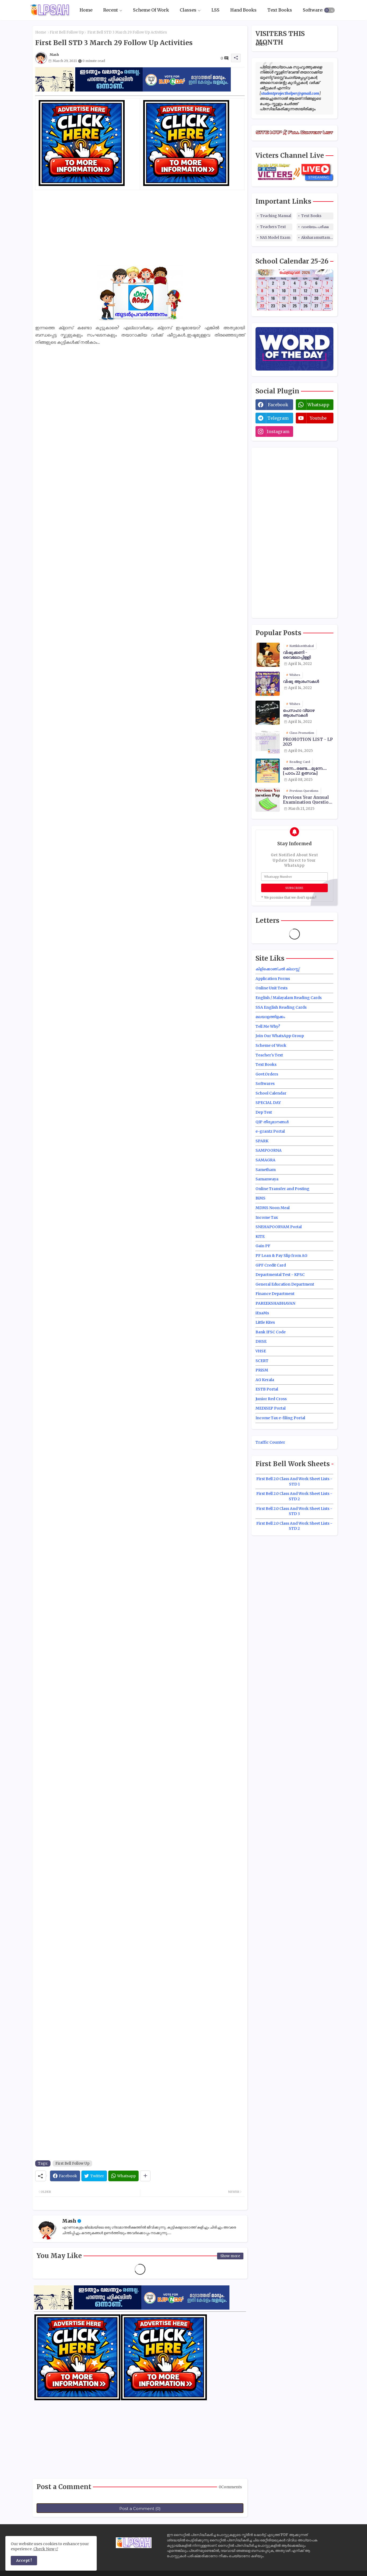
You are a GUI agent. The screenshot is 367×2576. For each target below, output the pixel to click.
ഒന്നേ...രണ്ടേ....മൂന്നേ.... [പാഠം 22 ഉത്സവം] (305, 771)
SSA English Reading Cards (281, 1007)
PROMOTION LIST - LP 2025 (308, 742)
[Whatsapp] (123, 2176)
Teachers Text (273, 227)
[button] (329, 10)
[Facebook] (65, 2176)
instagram (278, 431)
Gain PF (263, 1245)
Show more (230, 2256)
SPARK (262, 1141)
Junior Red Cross (271, 1398)
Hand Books (243, 10)
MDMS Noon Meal (273, 1207)
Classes (188, 10)
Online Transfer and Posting (283, 1188)
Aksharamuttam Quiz (317, 237)
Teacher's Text (269, 1055)
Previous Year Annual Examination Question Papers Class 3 (307, 800)
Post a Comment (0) (140, 2508)
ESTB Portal (267, 1389)
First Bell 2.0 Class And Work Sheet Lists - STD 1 (294, 1481)
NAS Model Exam (275, 237)
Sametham (266, 1169)
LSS (215, 10)
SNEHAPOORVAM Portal (279, 1226)
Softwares (314, 10)
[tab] (86, 10)
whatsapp (318, 404)
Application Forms (273, 978)
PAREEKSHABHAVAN (275, 1303)
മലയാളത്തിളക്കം (270, 1016)
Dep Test (264, 1112)
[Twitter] (94, 2176)
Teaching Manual (275, 216)
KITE (260, 1236)
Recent (110, 10)
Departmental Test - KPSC (280, 1274)
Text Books (279, 10)
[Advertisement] (140, 227)
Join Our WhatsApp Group (280, 1035)
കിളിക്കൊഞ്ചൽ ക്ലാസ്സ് (277, 969)
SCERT (262, 1360)
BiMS (260, 1198)
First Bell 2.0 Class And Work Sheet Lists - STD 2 (294, 1496)
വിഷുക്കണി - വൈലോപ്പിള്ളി (297, 655)
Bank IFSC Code (271, 1332)
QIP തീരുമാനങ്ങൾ (272, 1121)
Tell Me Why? (268, 1026)
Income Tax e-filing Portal (280, 1417)
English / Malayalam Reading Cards (289, 997)
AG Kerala (265, 1379)
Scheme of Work (271, 1045)
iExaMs (262, 1313)
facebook (278, 404)
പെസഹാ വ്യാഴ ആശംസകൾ (299, 713)
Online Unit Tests (271, 988)
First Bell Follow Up (67, 32)
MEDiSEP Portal (271, 1408)
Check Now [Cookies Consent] (44, 2548)
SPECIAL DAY (268, 1102)
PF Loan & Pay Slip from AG (281, 1255)
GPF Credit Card (271, 1265)
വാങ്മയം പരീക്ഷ (315, 227)
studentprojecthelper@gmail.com (290, 93)
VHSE (261, 1351)
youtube (318, 418)
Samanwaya (267, 1179)
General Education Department (285, 1284)
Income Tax (267, 1217)
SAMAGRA (265, 1160)
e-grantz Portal (270, 1131)
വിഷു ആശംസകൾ (301, 681)
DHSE (261, 1341)
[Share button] (145, 2176)
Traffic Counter (270, 1442)
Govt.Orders (267, 1074)
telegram (278, 418)
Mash (69, 2221)
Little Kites (265, 1322)
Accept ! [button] (24, 2560)
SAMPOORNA (269, 1150)
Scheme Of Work (151, 10)
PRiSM (262, 1370)
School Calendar (271, 1093)
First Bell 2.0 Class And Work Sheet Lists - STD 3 (294, 1511)
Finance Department (275, 1293)
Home (86, 10)
